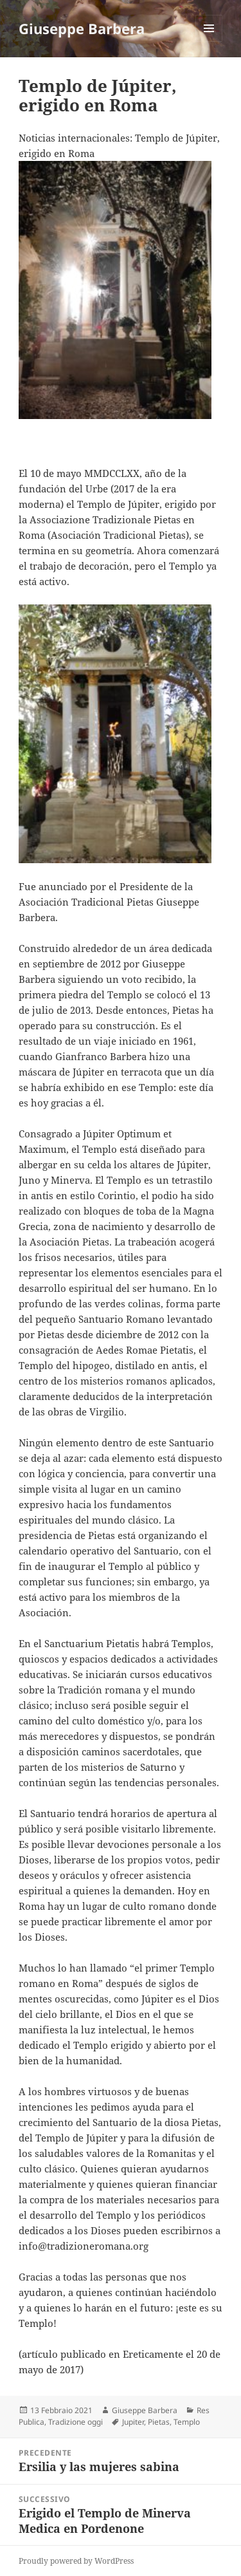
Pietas (159, 2421)
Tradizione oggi (75, 2421)
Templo (187, 2421)
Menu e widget (209, 41)
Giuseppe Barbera (82, 28)
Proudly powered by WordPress (76, 2560)
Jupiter (133, 2421)
